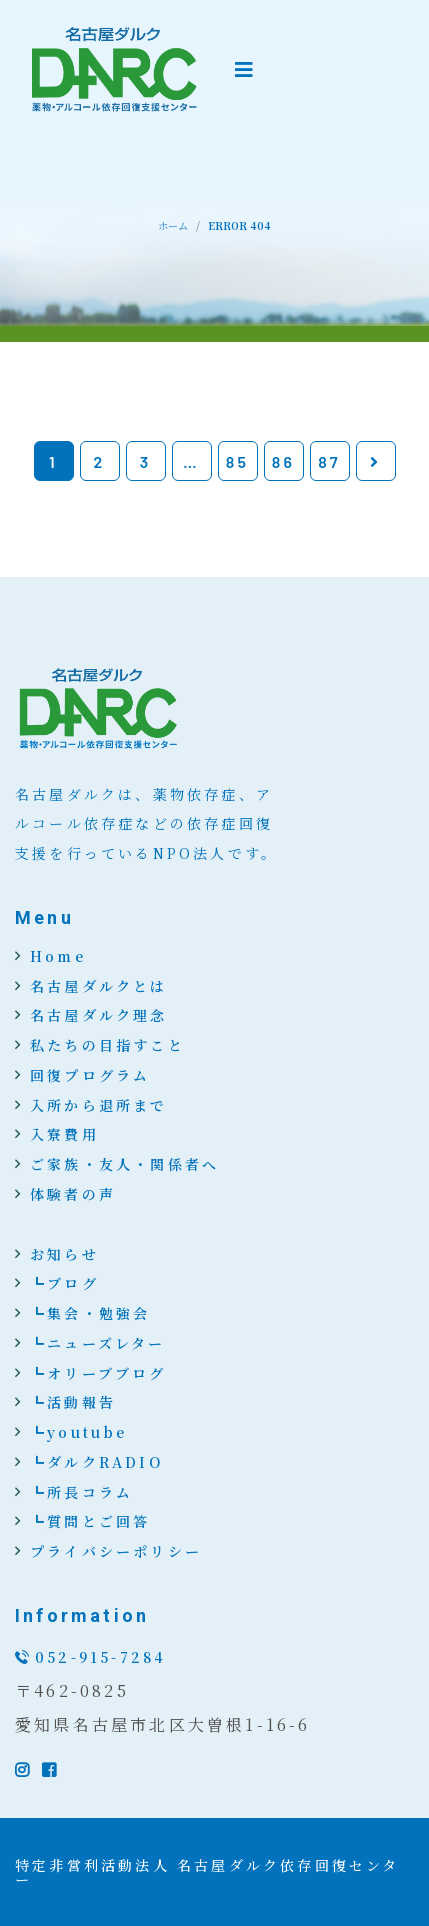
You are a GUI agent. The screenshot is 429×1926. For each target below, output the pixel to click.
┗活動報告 (73, 1402)
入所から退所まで (99, 1105)
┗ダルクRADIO (96, 1462)
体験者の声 (73, 1194)
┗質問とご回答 (90, 1521)
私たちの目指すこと (107, 1045)
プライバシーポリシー (116, 1551)
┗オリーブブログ (98, 1373)
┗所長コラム (81, 1492)
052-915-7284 (100, 1657)
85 (237, 461)
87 (329, 461)
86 (283, 461)
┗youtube (79, 1432)
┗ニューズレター (98, 1343)
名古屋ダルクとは (99, 986)
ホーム (173, 226)
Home (58, 956)
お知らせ (64, 1254)
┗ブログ (64, 1283)
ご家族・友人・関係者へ (124, 1164)
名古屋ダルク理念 (99, 1015)
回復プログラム (90, 1075)
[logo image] (115, 70)
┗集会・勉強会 (90, 1313)
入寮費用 (64, 1134)
